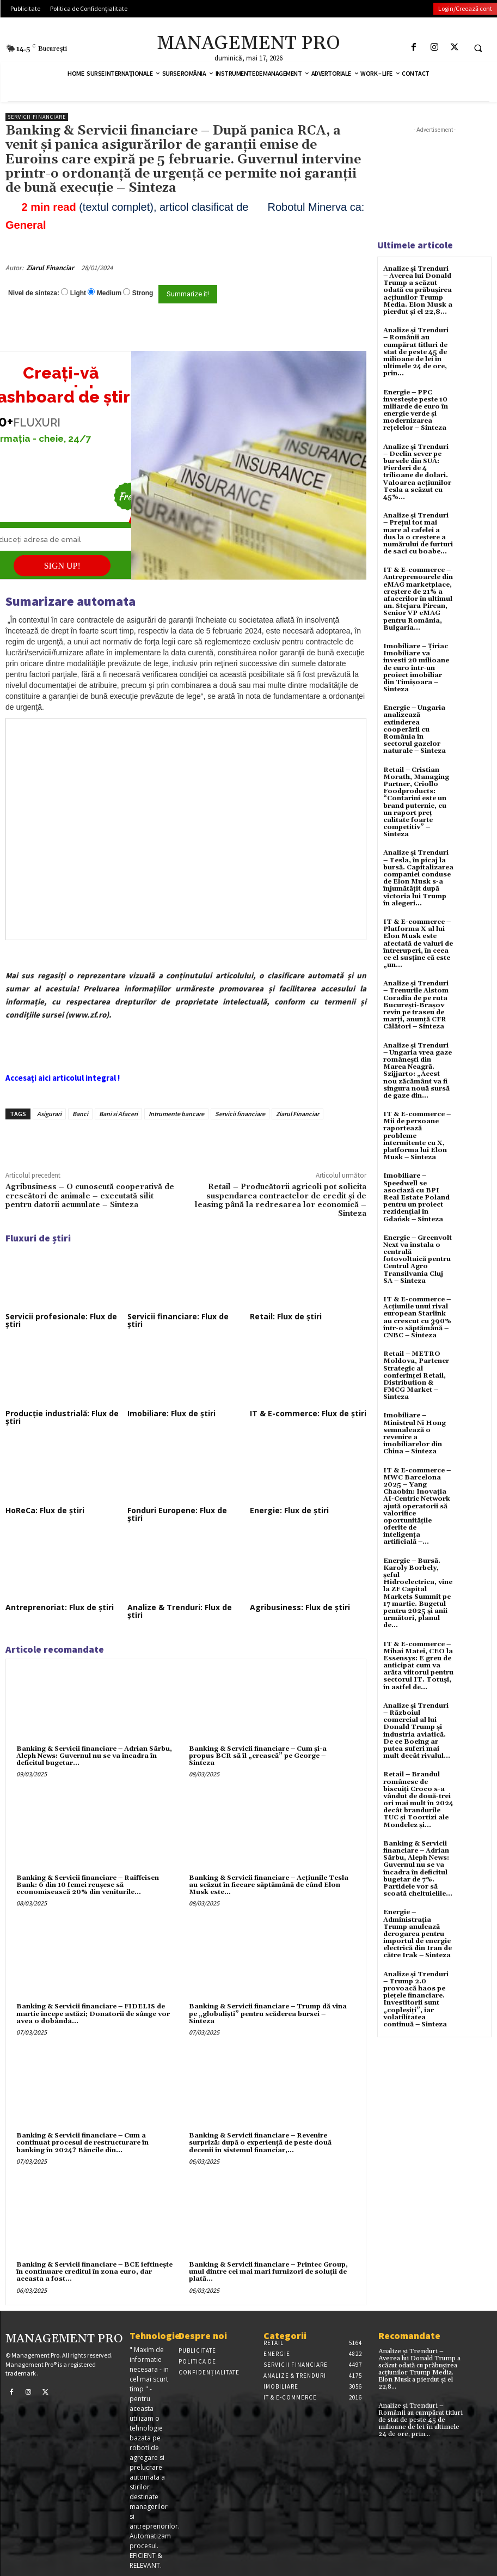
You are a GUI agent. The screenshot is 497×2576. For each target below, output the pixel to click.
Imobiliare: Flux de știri (171, 1413)
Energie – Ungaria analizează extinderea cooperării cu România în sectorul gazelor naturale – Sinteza (414, 729)
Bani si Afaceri (118, 1114)
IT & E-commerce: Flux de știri (308, 1413)
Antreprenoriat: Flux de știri (59, 1607)
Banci (80, 1114)
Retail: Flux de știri (286, 1316)
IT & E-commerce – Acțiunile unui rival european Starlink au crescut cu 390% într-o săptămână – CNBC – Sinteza (417, 1317)
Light (78, 293)
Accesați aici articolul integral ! (62, 1078)
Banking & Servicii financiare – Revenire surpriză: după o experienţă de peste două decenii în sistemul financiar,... (260, 2143)
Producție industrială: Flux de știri (62, 1417)
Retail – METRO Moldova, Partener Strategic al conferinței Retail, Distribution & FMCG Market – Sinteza (416, 1375)
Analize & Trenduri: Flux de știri (179, 1611)
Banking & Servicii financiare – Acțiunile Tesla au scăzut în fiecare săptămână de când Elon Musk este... (268, 1885)
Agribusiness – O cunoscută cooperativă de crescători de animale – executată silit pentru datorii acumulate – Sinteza (89, 1196)
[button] (478, 48)
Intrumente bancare (176, 1114)
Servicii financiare (36, 117)
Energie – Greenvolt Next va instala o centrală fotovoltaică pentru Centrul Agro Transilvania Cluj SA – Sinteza (417, 1259)
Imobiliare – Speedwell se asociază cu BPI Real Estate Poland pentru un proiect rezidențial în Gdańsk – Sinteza (416, 1197)
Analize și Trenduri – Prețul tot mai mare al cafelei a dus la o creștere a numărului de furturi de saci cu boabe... (418, 533)
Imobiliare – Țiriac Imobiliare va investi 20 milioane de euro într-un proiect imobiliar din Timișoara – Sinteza (416, 667)
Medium (109, 293)
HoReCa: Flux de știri (44, 1510)
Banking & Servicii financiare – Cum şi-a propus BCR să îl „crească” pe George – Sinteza (258, 1756)
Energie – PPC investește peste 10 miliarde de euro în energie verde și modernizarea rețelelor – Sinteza (415, 410)
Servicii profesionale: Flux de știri (61, 1320)
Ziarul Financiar (50, 267)
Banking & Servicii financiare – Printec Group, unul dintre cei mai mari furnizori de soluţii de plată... (268, 2272)
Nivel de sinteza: (33, 293)
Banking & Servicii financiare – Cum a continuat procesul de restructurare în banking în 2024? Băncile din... (82, 2143)
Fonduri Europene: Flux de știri (177, 1514)
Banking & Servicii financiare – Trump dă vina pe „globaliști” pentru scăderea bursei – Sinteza (268, 2013)
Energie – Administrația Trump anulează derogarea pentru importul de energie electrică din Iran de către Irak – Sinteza (417, 1933)
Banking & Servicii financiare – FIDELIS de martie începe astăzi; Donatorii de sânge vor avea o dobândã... (93, 2013)
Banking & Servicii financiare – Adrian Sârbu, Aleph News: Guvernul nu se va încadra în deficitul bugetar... (94, 1756)
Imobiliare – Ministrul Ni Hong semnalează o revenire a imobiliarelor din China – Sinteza (414, 1433)
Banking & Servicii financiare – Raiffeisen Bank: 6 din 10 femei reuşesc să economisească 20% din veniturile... (87, 1885)
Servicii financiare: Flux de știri (178, 1320)
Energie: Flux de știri (289, 1510)
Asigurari (49, 1114)
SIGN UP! (62, 565)
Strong (143, 293)
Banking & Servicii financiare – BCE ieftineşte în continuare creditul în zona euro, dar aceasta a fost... (94, 2272)
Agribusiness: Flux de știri (300, 1607)
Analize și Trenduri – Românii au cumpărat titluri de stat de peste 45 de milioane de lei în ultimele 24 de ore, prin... (416, 351)
